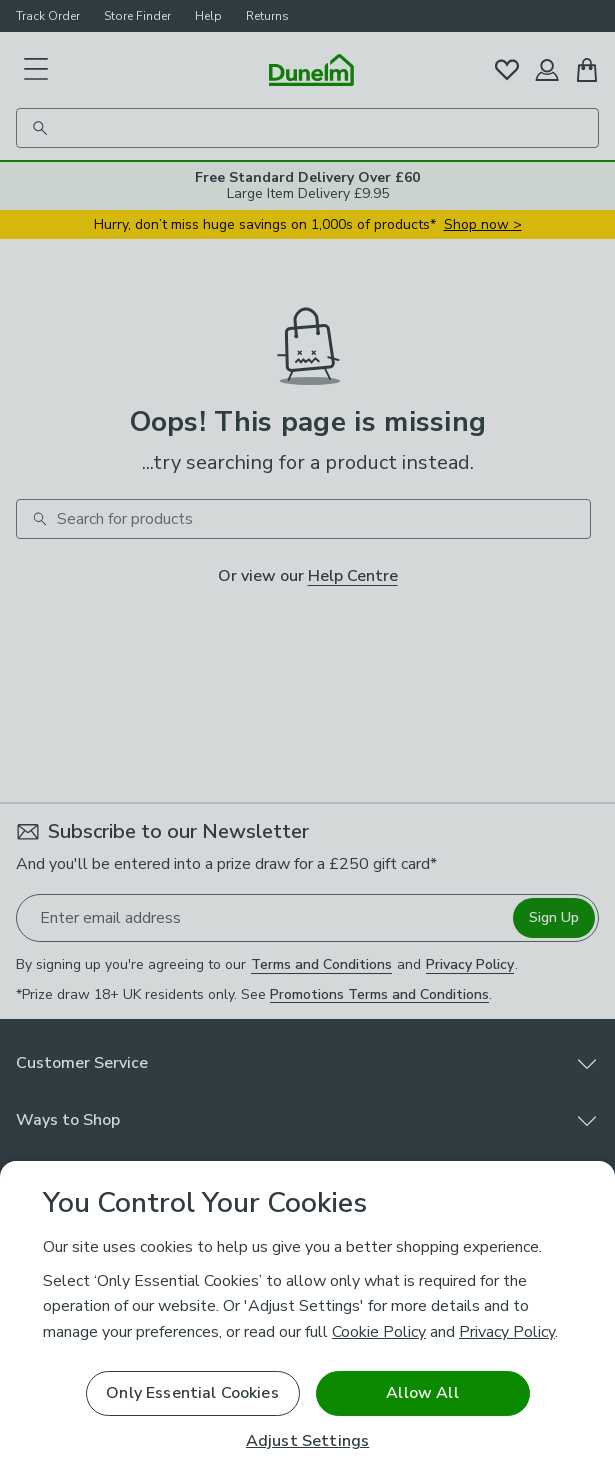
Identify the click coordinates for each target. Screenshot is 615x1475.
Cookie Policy (379, 1332)
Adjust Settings (307, 1441)
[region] (307, 1318)
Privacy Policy (507, 1332)
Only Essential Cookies (192, 1393)
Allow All (422, 1393)
